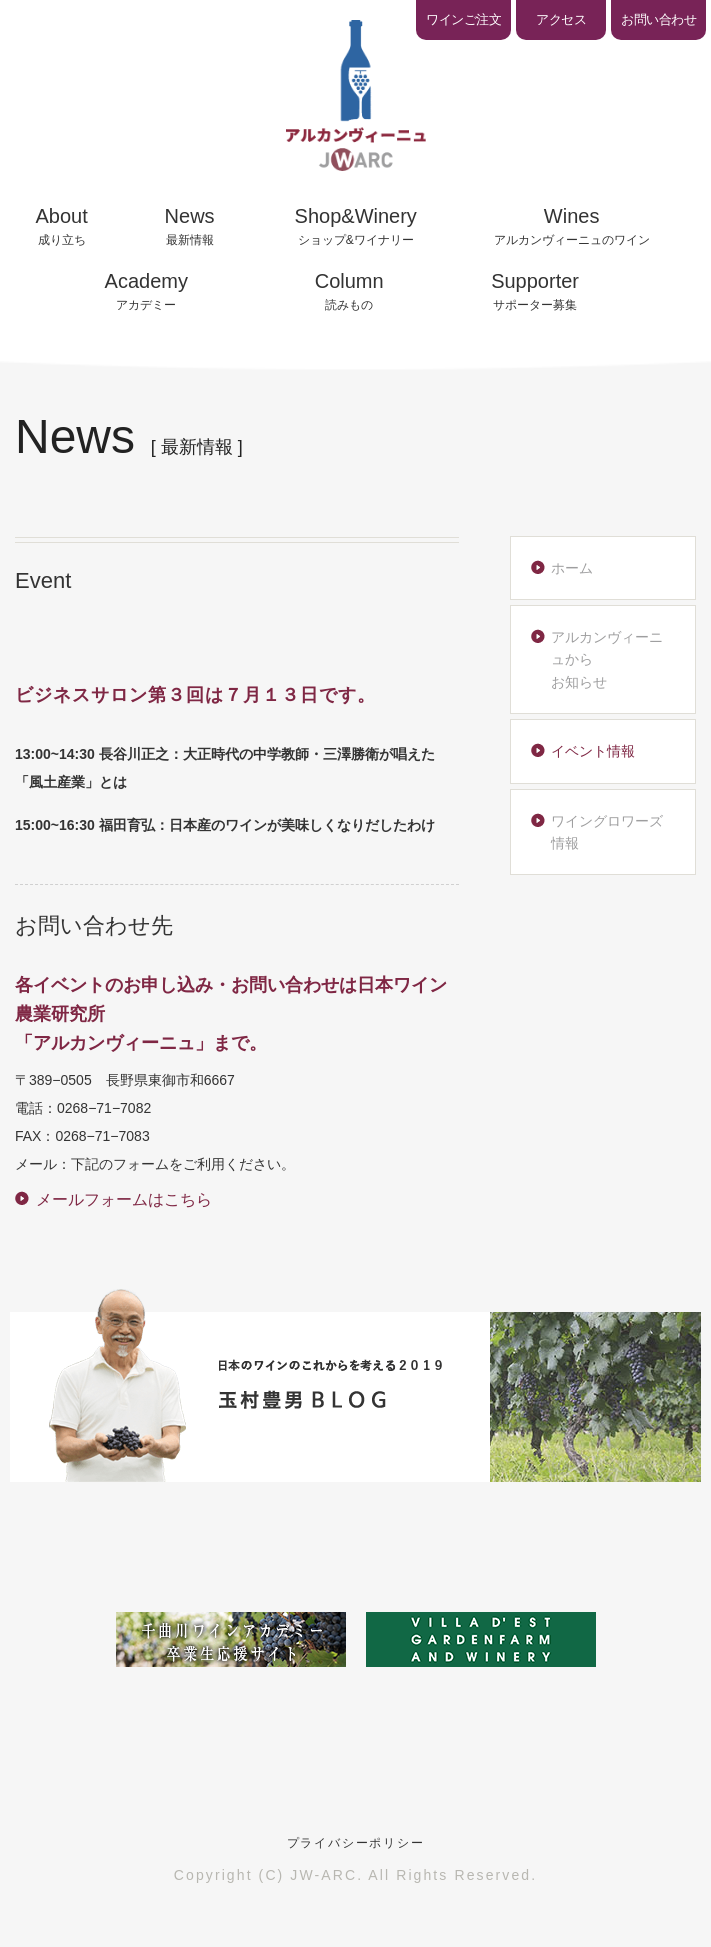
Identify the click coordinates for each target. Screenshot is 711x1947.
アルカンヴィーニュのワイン (572, 226)
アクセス (561, 19)
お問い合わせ (658, 19)
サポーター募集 (535, 291)
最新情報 (190, 226)
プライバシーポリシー (356, 1843)
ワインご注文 (463, 19)
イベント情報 (593, 751)
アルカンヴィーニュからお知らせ (607, 659)
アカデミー (146, 291)
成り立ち (62, 226)
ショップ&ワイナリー (356, 226)
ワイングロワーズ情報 (607, 832)
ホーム (572, 568)
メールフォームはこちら (124, 1199)
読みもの (349, 291)
